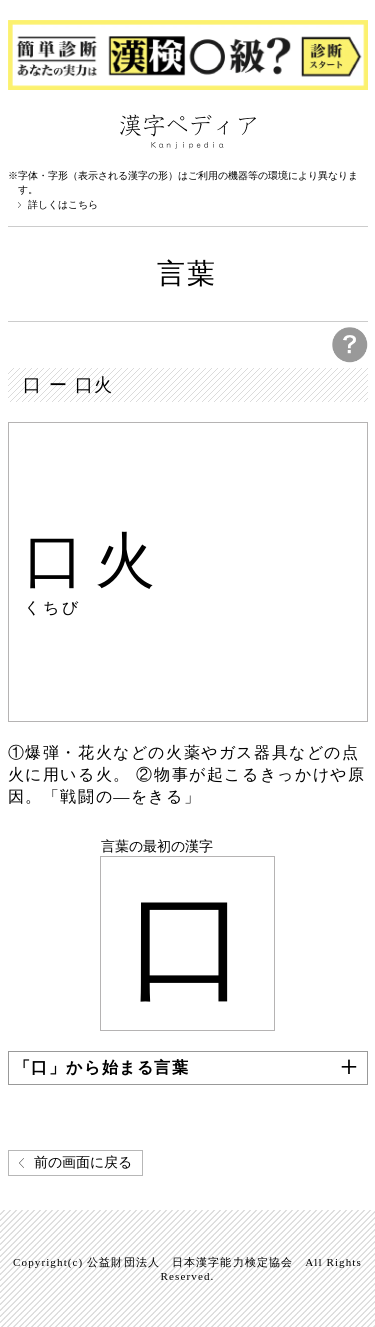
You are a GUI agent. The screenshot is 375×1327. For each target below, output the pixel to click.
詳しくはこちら (63, 205)
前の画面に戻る (83, 1162)
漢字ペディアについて (28, 130)
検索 (348, 130)
